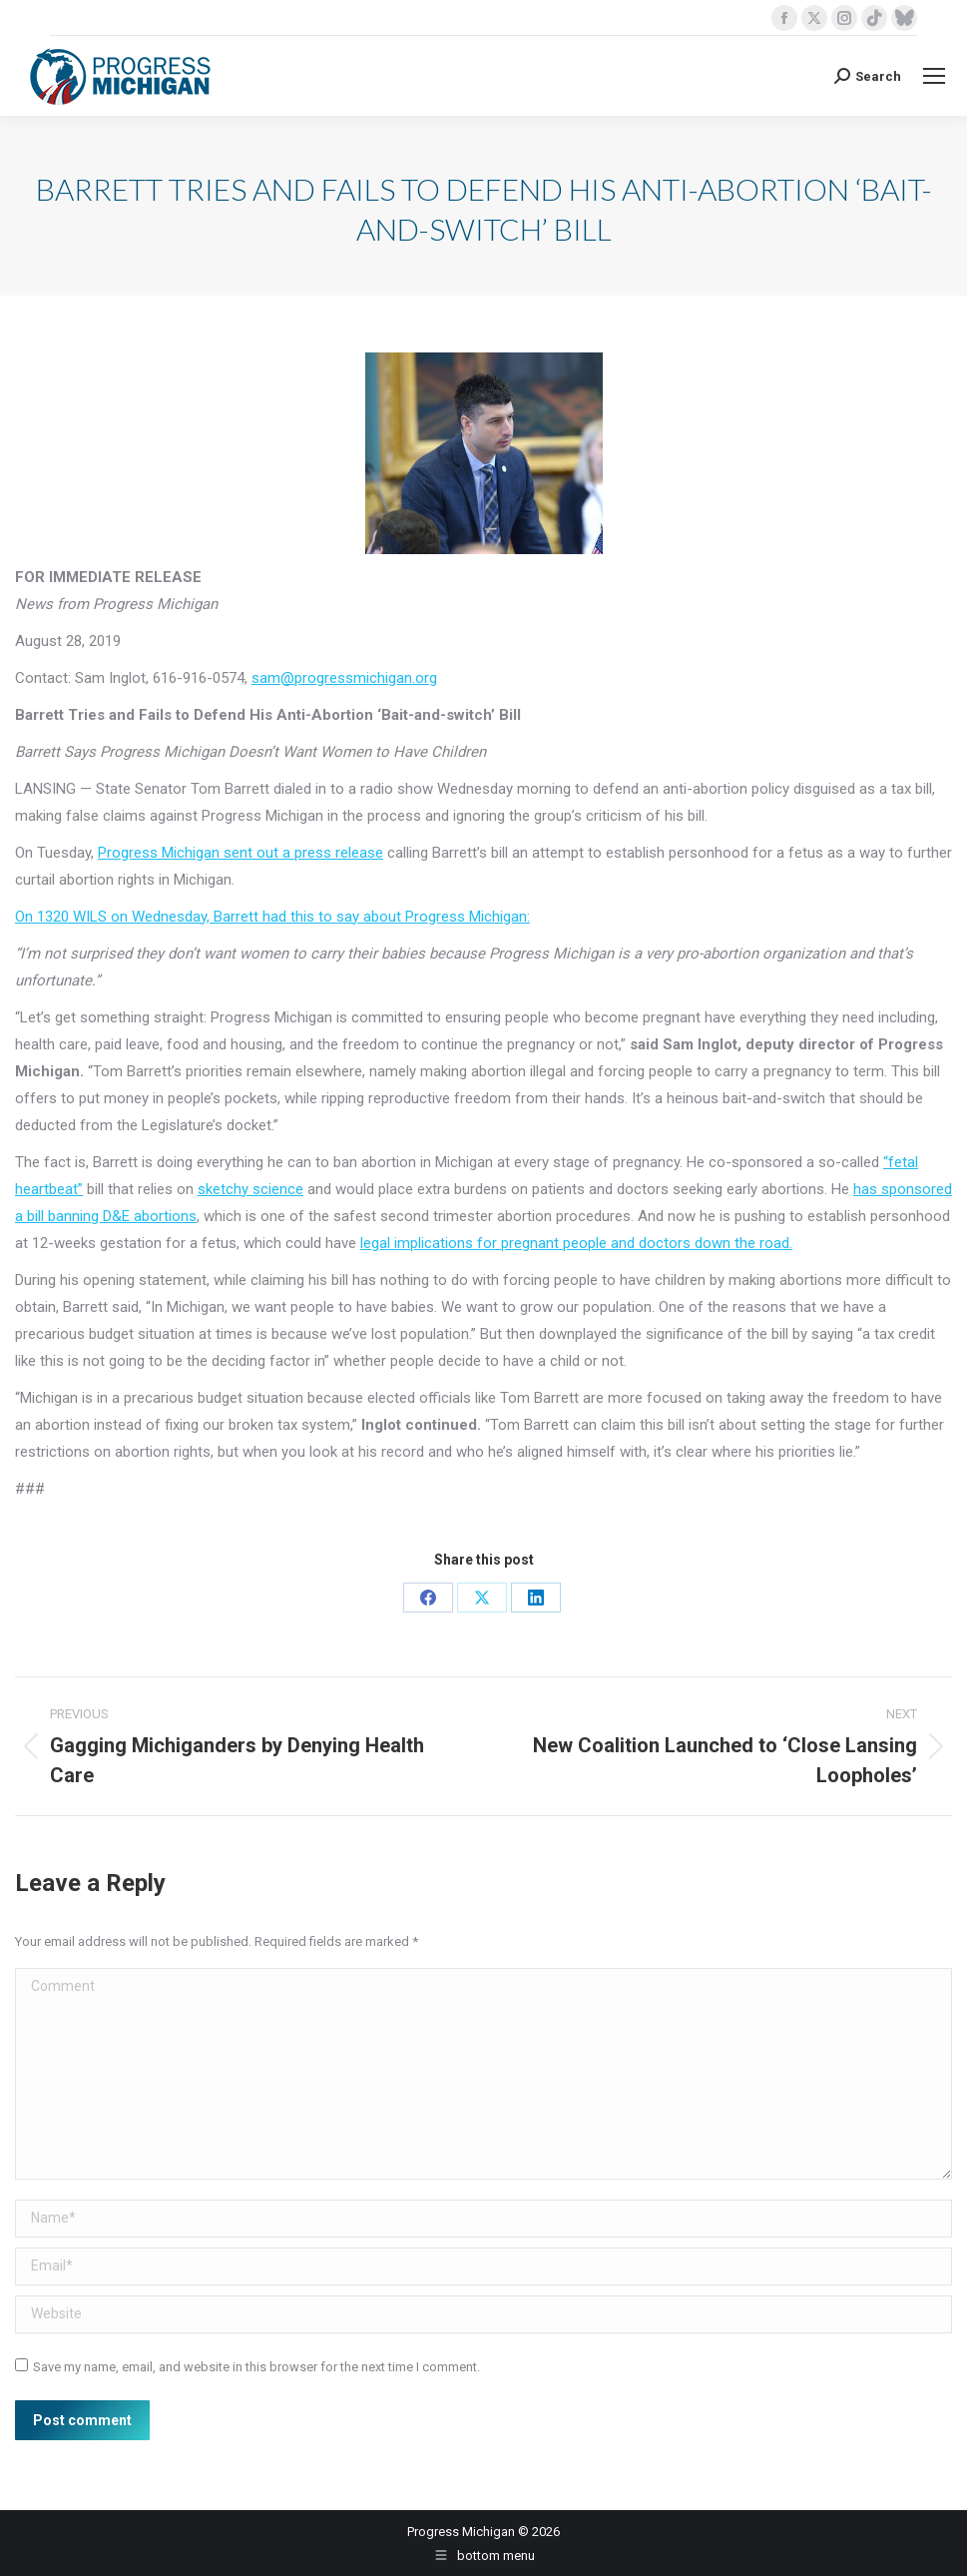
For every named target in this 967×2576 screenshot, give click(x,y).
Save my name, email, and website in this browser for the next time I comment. (256, 2366)
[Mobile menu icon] (934, 76)
